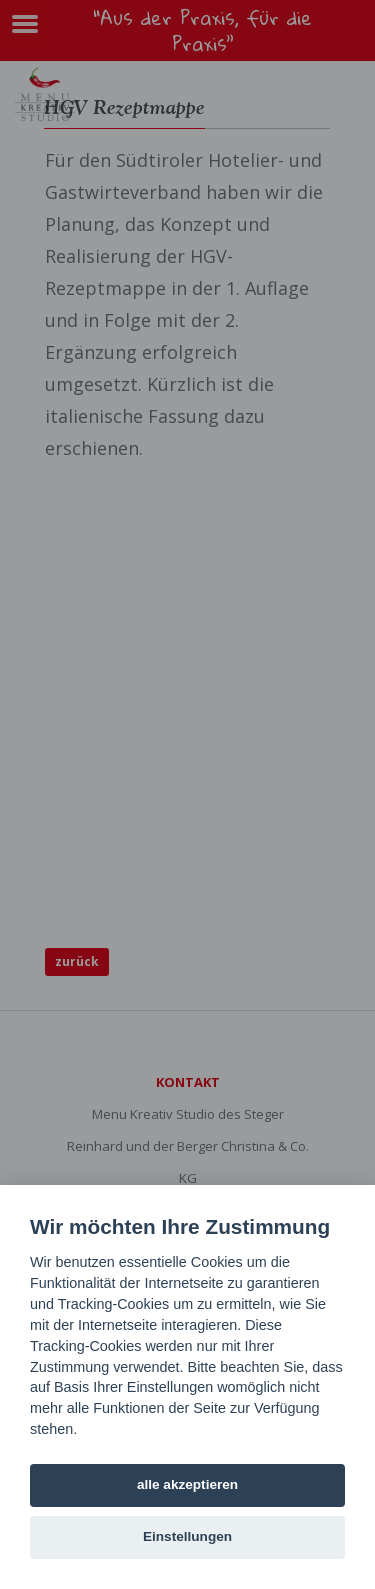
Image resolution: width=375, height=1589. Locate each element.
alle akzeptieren (187, 1484)
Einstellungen (187, 1536)
